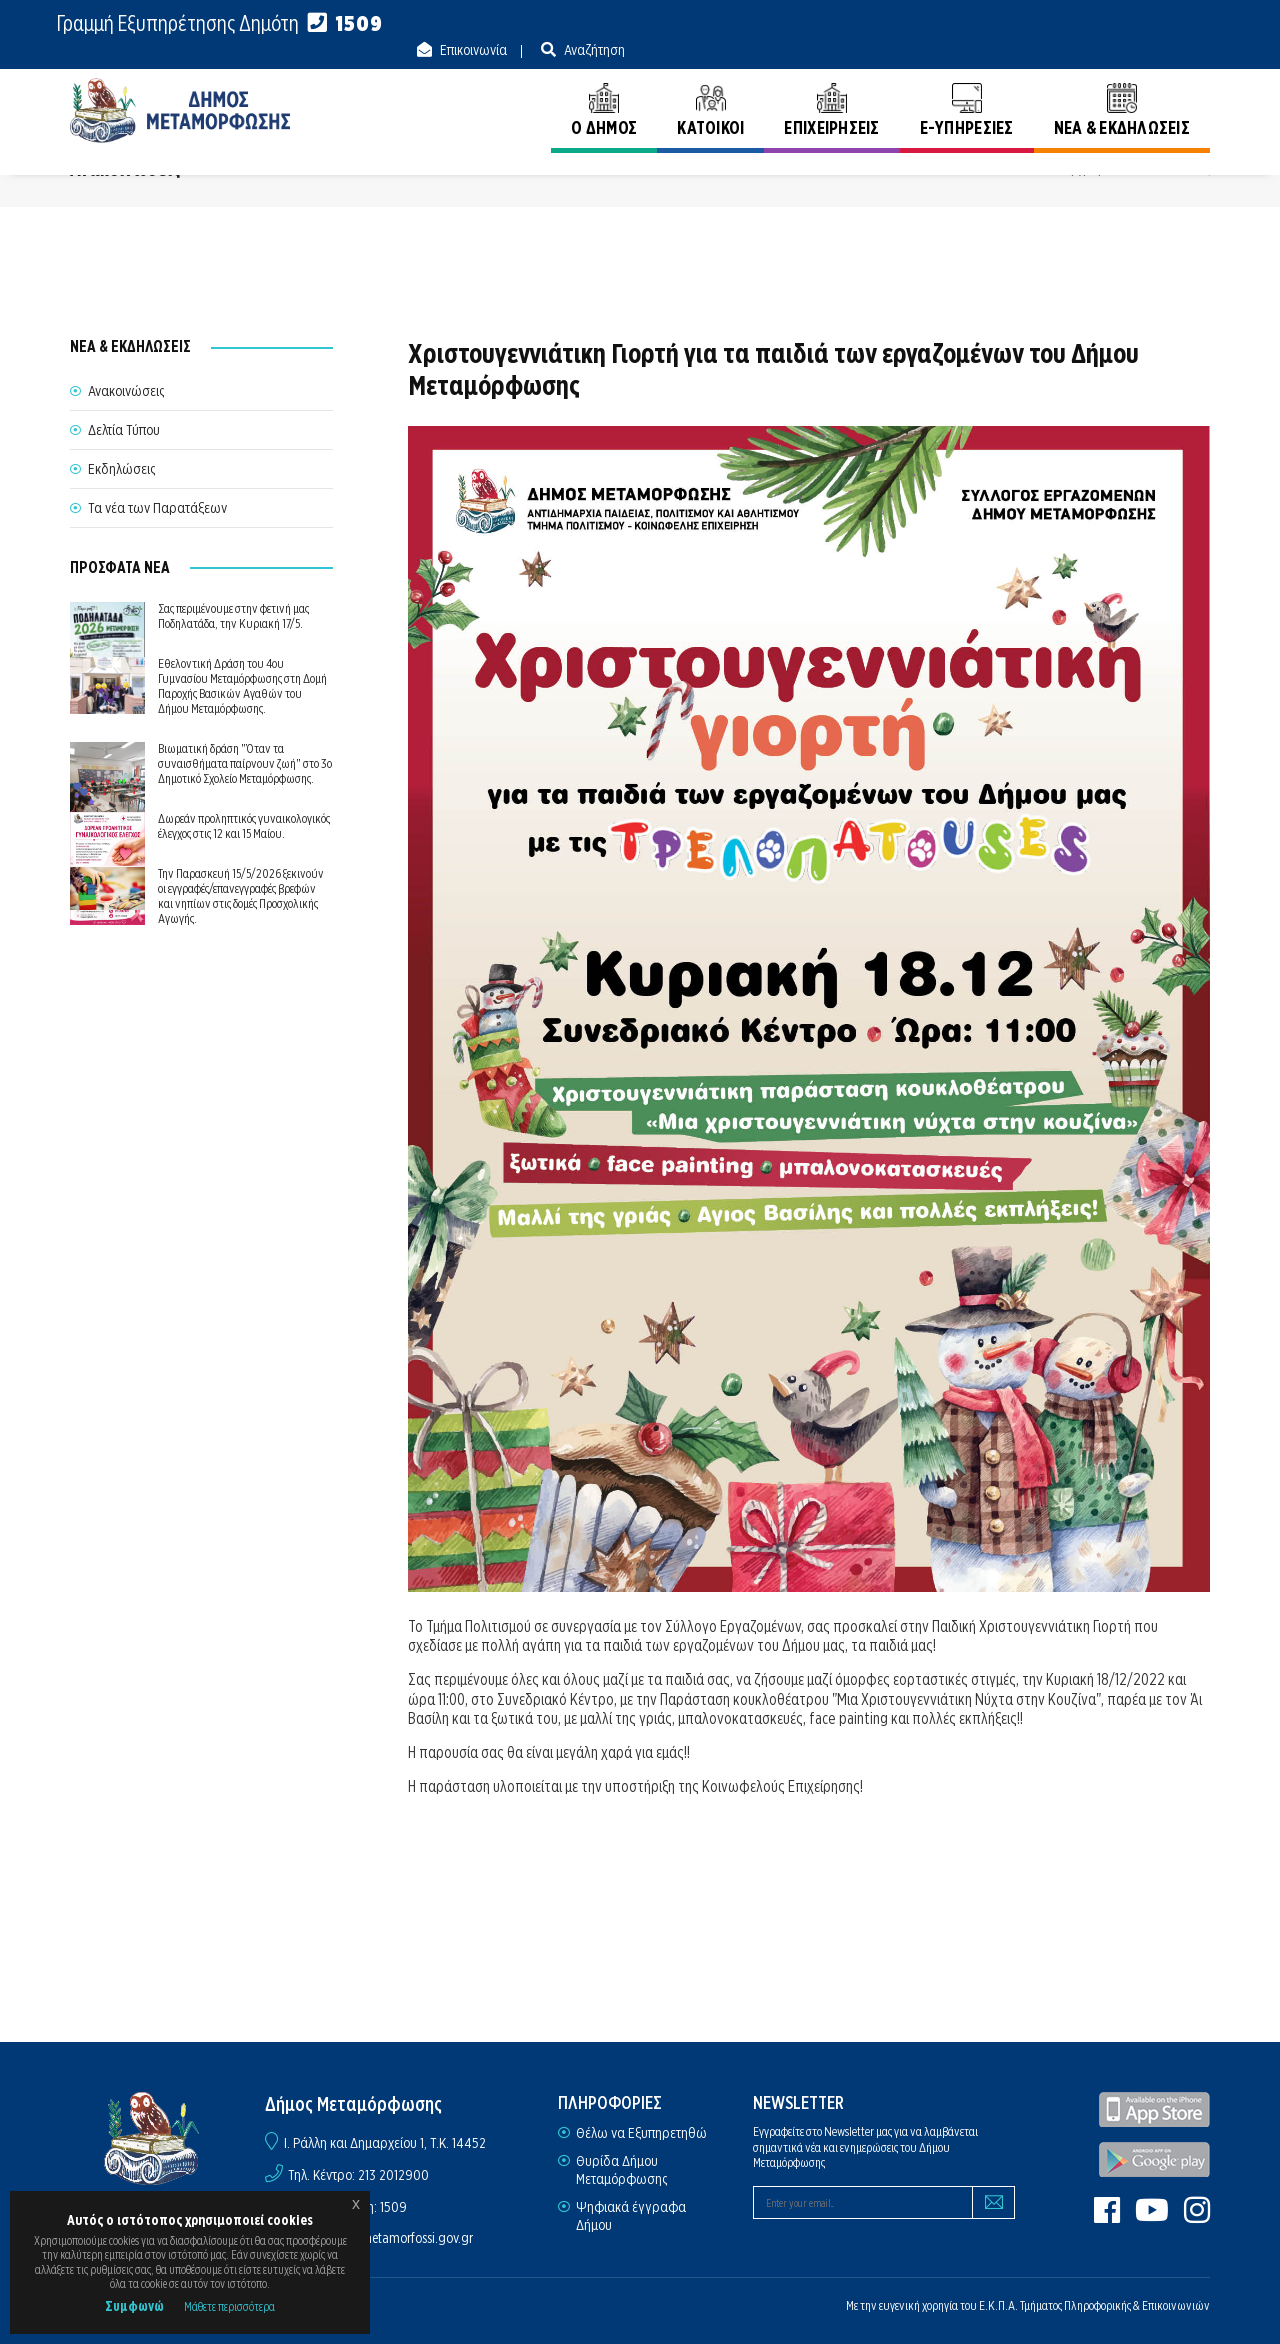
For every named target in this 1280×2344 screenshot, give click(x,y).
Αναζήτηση (1178, 24)
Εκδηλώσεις (121, 469)
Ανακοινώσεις (1172, 169)
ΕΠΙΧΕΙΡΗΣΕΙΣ (831, 87)
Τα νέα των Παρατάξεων (157, 508)
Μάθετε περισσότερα (229, 2306)
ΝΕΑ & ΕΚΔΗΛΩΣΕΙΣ (1122, 87)
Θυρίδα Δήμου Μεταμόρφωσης (621, 2170)
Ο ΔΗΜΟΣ (604, 87)
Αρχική (1082, 169)
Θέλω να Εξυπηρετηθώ (641, 2133)
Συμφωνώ (134, 2306)
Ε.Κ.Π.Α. (998, 2305)
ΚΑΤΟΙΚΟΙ (710, 87)
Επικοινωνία (1057, 24)
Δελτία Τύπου (124, 430)
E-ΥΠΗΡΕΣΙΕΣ (967, 87)
